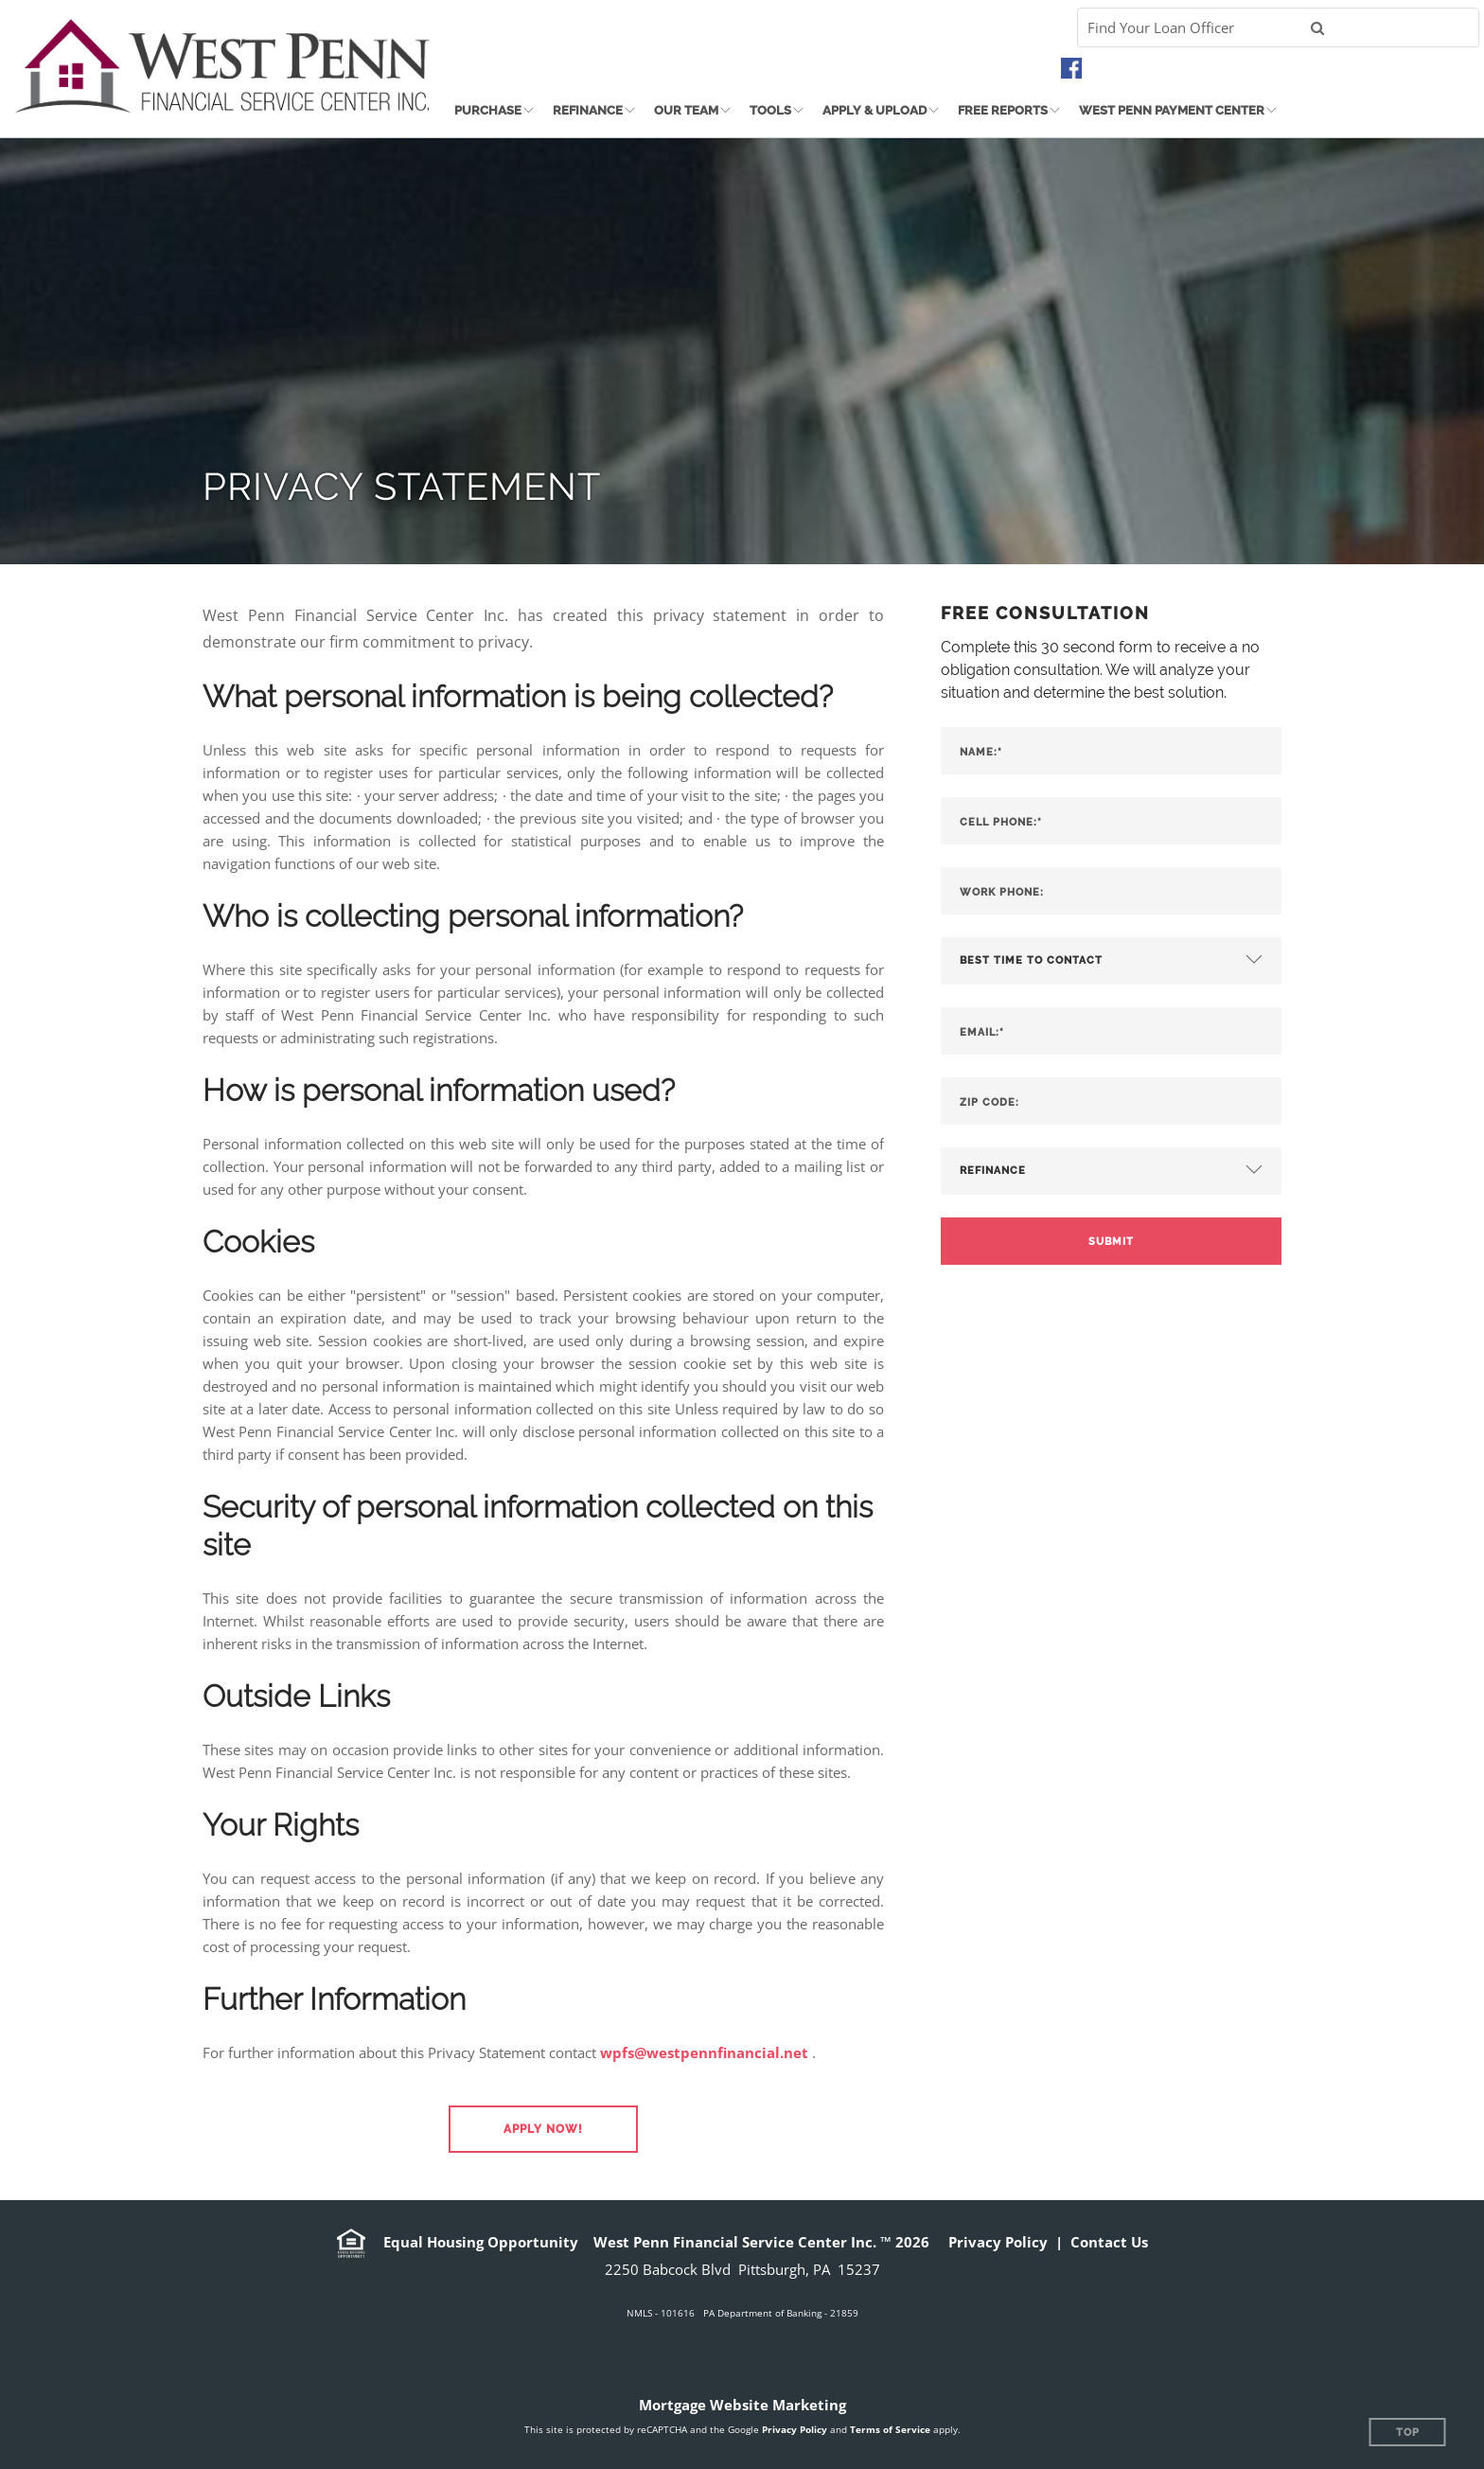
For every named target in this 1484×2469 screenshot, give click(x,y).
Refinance (588, 110)
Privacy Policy (998, 2241)
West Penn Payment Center (1171, 110)
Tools (770, 110)
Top (1408, 2432)
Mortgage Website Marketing (742, 2404)
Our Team (686, 110)
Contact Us (1109, 2241)
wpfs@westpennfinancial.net (704, 2052)
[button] (543, 2129)
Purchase (487, 110)
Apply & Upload (874, 110)
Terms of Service (890, 2429)
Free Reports (1003, 110)
